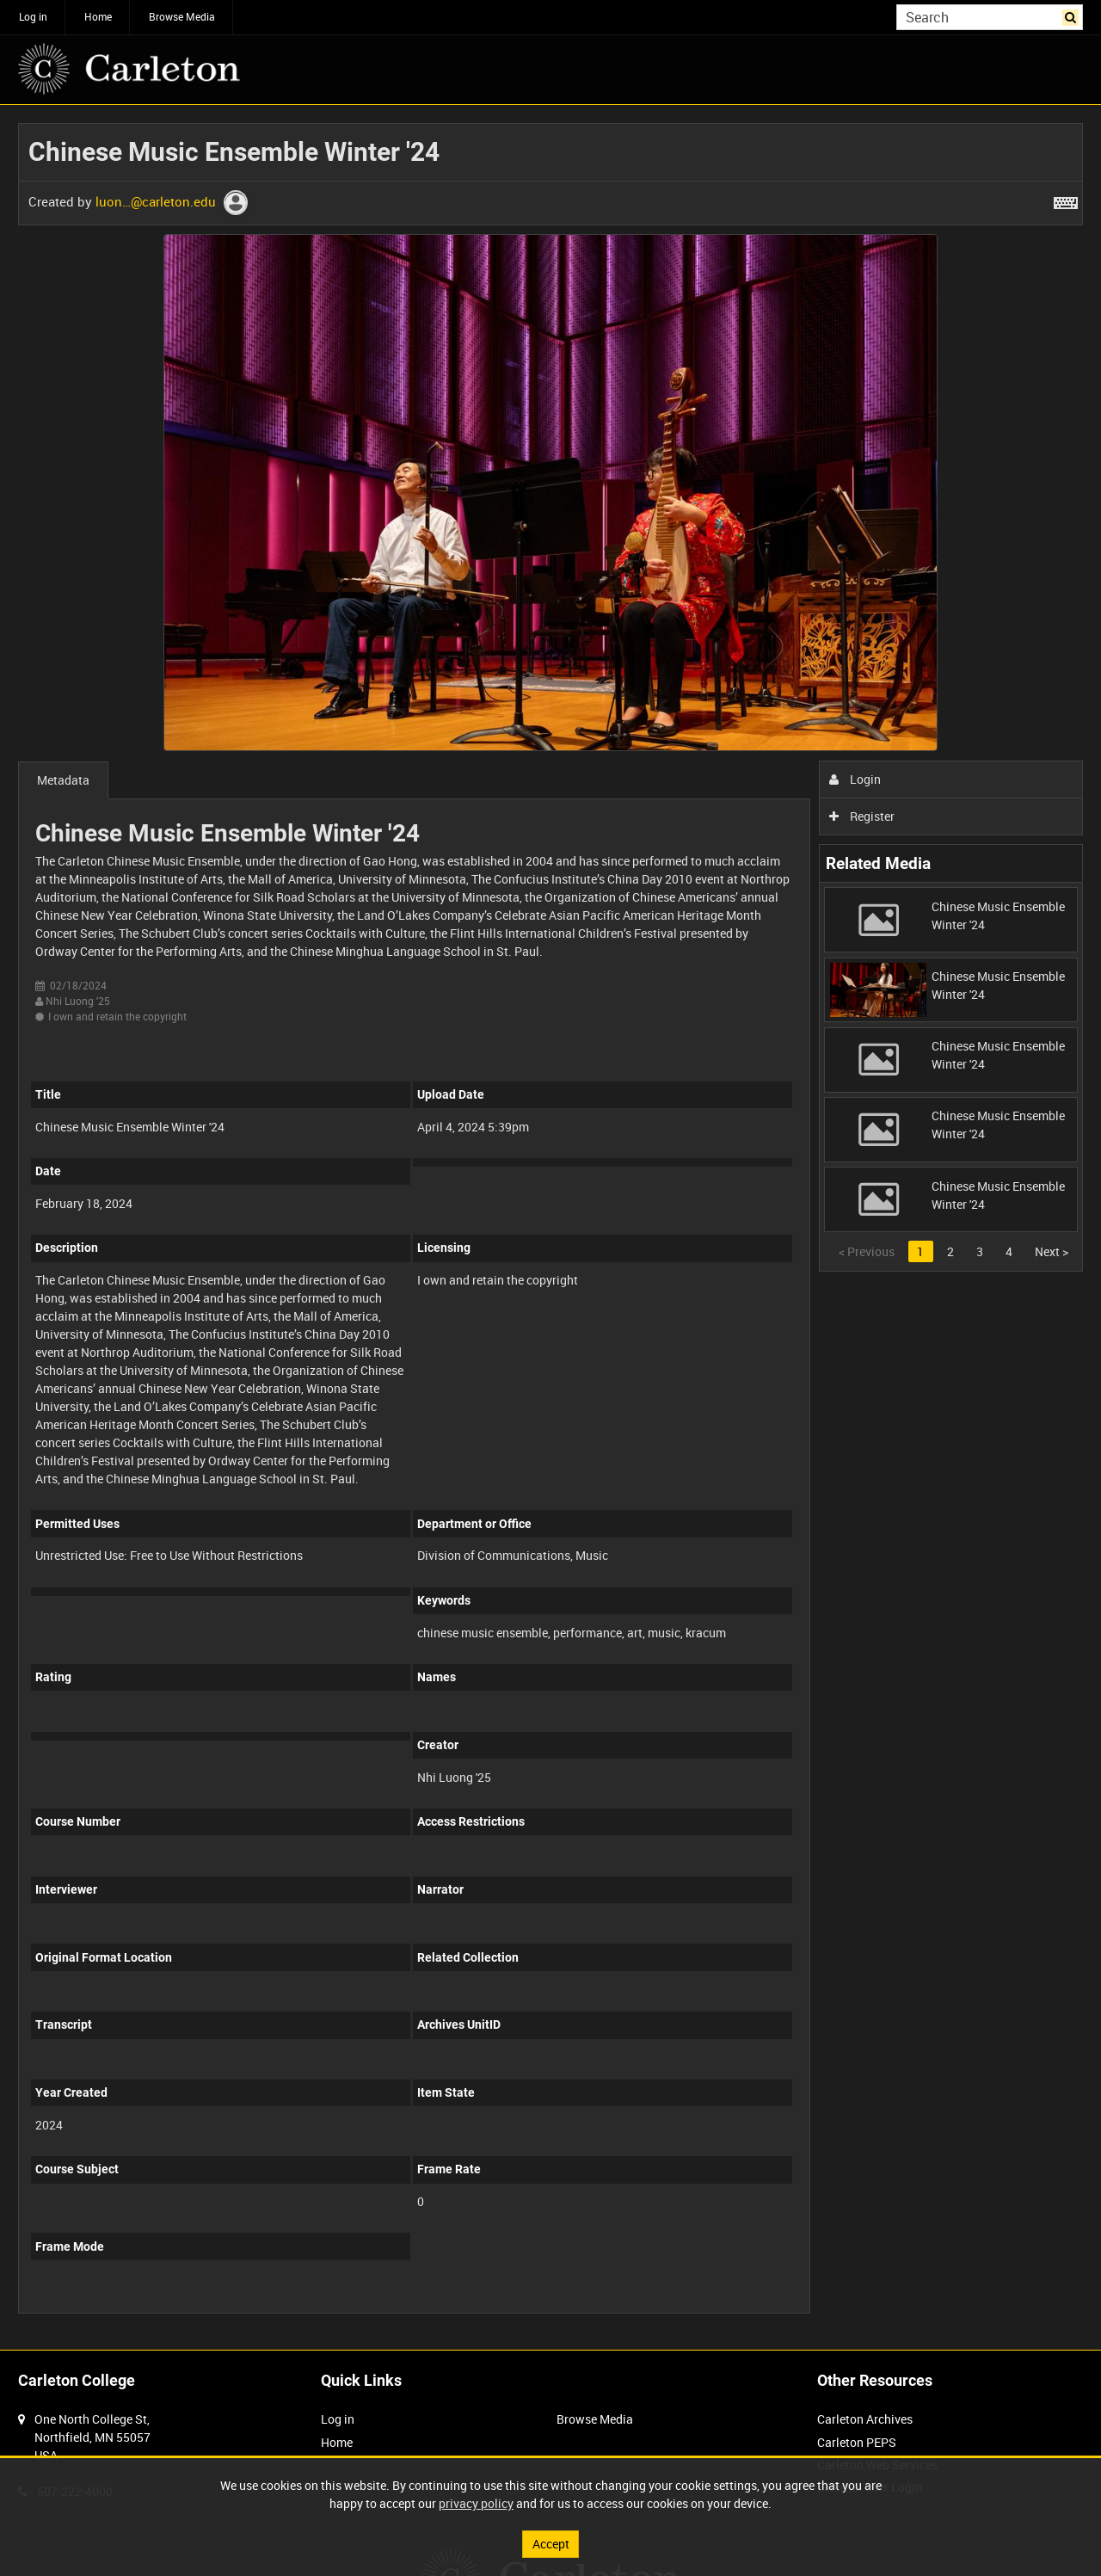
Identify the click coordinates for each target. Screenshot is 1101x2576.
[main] (550, 1227)
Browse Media (182, 16)
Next (1051, 1251)
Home (98, 16)
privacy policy (476, 2503)
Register (862, 816)
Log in (33, 16)
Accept (550, 2544)
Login (855, 779)
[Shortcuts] (1066, 200)
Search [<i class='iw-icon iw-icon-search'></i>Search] (1073, 15)
